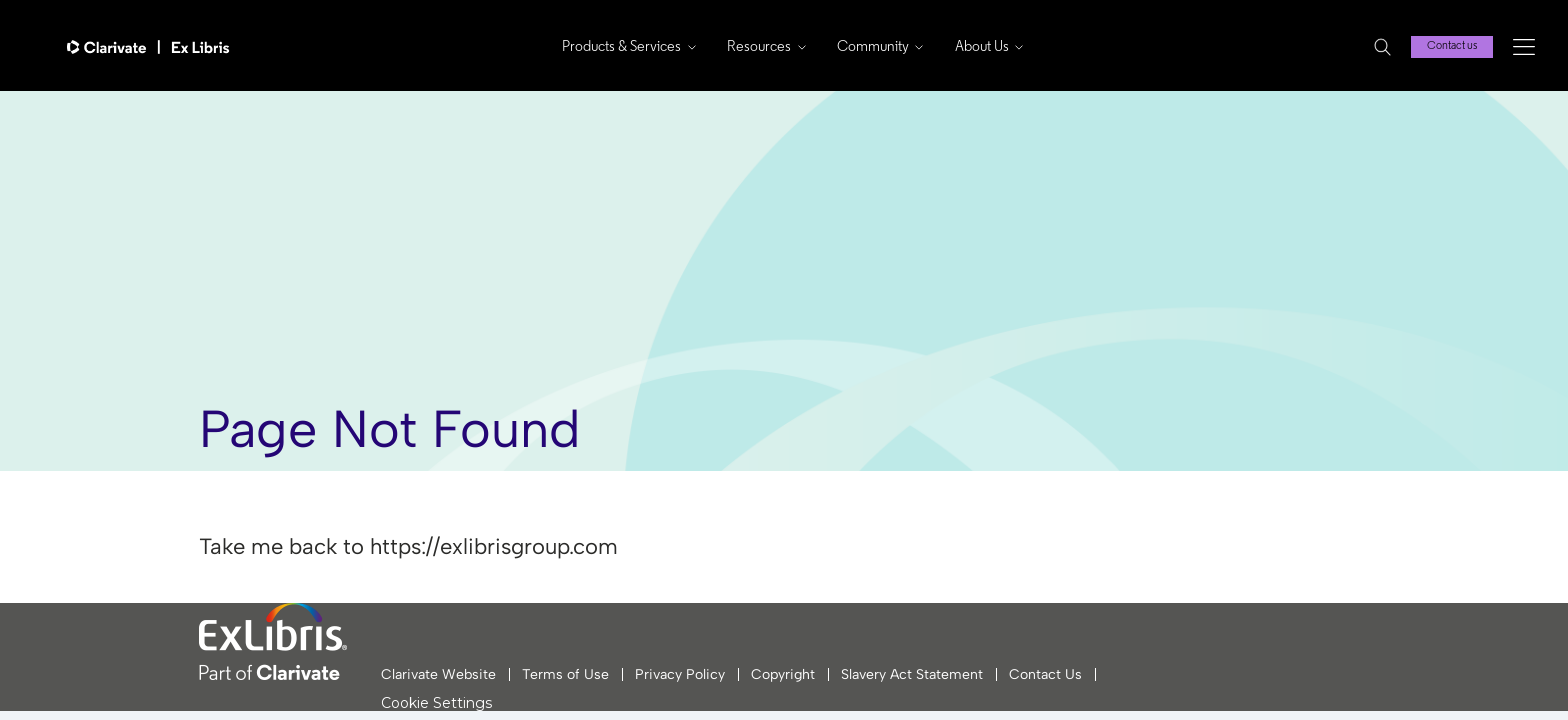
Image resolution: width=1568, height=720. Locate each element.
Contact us (1452, 46)
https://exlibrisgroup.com (494, 546)
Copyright (783, 674)
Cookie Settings (436, 703)
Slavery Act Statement (912, 674)
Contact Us (1045, 674)
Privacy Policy (680, 674)
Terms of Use (565, 674)
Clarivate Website (438, 674)
